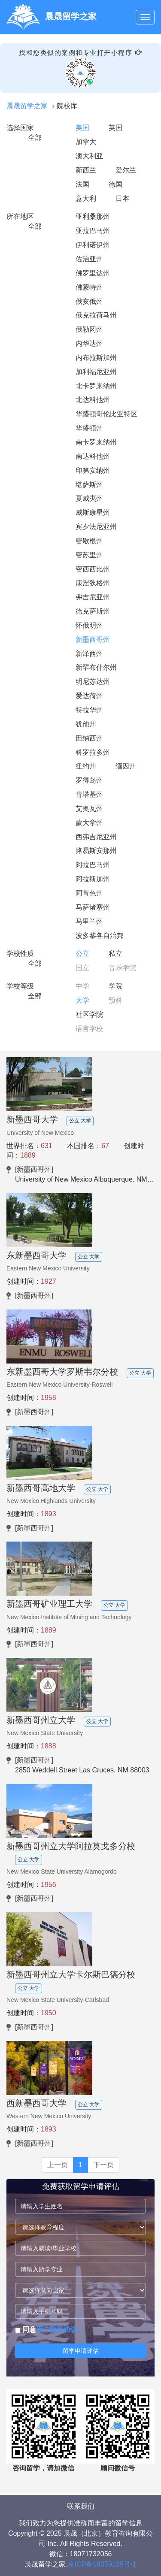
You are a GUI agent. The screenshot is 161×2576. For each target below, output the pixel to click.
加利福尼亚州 (96, 371)
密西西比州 (93, 569)
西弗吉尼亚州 (96, 837)
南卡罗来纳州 (96, 442)
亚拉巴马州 (93, 230)
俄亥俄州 (89, 301)
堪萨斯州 (89, 484)
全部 (35, 137)
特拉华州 (89, 710)
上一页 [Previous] (57, 2164)
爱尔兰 (125, 170)
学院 (115, 986)
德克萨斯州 (93, 611)
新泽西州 (89, 653)
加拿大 (86, 141)
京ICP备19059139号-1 (102, 2564)
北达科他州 (93, 399)
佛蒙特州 (89, 287)
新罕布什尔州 (96, 667)
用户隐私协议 (56, 2329)
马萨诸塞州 (93, 907)
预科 (115, 1000)
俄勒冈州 (89, 329)
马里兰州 (89, 921)
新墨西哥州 (93, 639)
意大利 (86, 198)
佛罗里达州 (93, 273)
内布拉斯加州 (96, 357)
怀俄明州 (89, 625)
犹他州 (86, 724)
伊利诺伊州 (93, 244)
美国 (82, 127)
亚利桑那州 (93, 216)
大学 (82, 1000)
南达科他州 (93, 456)
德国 (115, 184)
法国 (82, 184)
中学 (82, 986)
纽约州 (86, 766)
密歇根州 (89, 540)
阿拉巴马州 (93, 864)
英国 (115, 127)
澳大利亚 (89, 156)
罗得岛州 (89, 780)
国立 (82, 967)
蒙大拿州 (89, 822)
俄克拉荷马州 (96, 315)
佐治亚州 (89, 259)
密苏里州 (89, 555)
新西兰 (86, 170)
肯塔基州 (89, 794)
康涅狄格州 (93, 583)
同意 (46, 2329)
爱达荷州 (89, 695)
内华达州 (89, 343)
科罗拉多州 (93, 752)
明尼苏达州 (93, 681)
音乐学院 (122, 967)
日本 (122, 198)
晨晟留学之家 (27, 105)
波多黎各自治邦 (100, 935)
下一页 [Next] (103, 2164)
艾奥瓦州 (89, 808)
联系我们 (80, 2506)
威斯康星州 (93, 512)
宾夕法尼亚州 (96, 526)
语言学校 (89, 1028)
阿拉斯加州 (93, 879)
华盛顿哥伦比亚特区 (106, 413)
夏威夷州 (89, 498)
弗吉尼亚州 (93, 597)
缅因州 (125, 766)
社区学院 (89, 1014)
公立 (82, 953)
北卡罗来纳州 (96, 386)
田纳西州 (89, 738)
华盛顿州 (89, 428)
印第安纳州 (93, 470)
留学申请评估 (81, 2350)
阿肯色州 (89, 893)
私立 (115, 953)
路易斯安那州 (96, 850)
